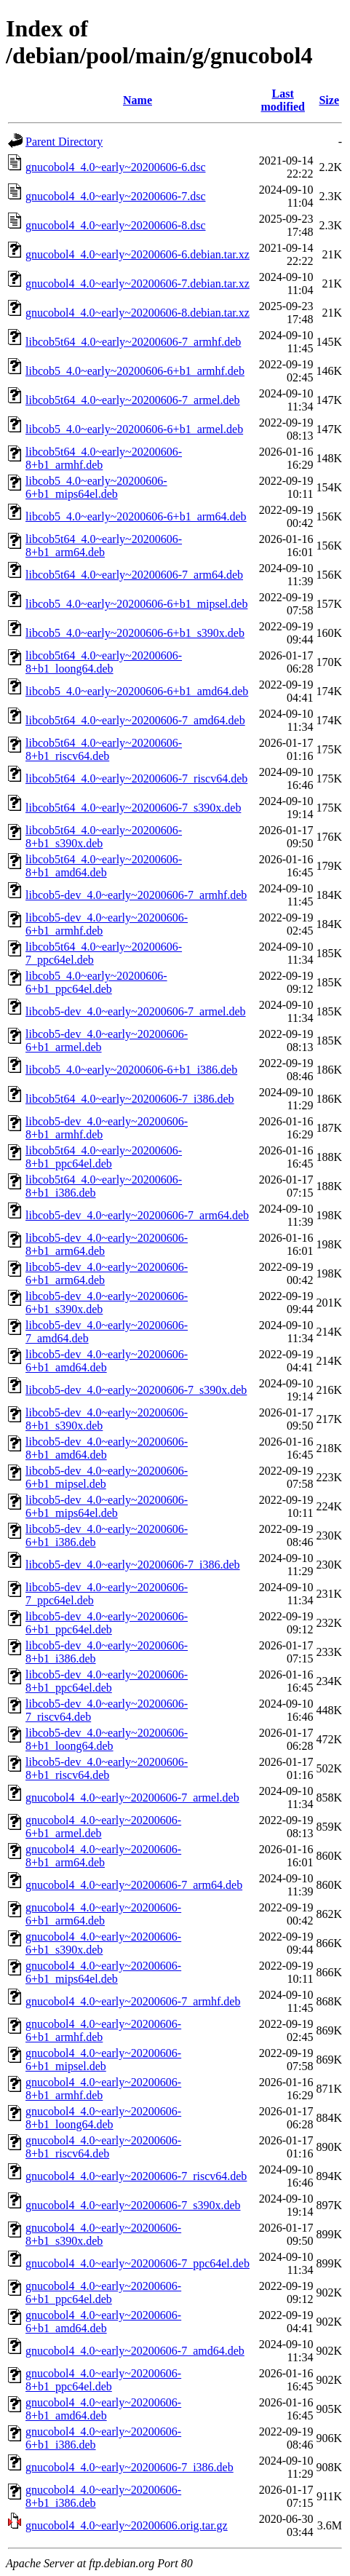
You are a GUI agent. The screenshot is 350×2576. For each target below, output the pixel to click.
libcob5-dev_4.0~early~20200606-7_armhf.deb (136, 895)
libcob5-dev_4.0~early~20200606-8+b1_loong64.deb (106, 1739)
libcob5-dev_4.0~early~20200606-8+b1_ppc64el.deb (106, 1681)
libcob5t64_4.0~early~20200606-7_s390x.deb (133, 807)
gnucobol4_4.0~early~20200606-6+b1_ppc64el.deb (103, 2292)
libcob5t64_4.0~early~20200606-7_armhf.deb (133, 342)
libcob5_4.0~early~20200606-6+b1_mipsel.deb (136, 604)
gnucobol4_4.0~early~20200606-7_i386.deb (129, 2467)
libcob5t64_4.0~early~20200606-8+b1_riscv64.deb (103, 749)
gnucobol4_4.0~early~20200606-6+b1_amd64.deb (103, 2321)
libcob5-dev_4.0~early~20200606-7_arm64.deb (137, 1215)
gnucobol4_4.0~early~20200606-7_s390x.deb (133, 2205)
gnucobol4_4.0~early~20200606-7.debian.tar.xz (137, 283)
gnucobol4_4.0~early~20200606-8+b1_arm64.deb (103, 1855)
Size (329, 100)
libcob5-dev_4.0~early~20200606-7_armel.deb (135, 1011)
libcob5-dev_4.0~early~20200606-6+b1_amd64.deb (106, 1361)
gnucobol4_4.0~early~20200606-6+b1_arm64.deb (103, 1914)
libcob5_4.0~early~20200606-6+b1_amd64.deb (136, 691)
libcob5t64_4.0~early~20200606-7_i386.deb (129, 1099)
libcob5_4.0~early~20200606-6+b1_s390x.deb (134, 633)
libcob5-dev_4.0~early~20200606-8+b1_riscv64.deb (106, 1768)
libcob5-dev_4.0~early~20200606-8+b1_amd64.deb (106, 1448)
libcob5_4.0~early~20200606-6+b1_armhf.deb (134, 371)
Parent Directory (64, 141)
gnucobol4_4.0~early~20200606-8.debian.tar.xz (137, 312)
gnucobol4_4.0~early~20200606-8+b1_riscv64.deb (103, 2147)
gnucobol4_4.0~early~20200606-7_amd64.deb (134, 2351)
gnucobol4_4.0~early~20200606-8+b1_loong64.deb (103, 2118)
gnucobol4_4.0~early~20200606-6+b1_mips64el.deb (103, 1972)
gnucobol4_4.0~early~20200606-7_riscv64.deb (136, 2176)
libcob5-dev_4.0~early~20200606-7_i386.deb (132, 1564)
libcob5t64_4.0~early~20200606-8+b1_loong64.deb (103, 662)
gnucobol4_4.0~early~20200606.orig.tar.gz (126, 2525)
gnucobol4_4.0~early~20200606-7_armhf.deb (132, 2001)
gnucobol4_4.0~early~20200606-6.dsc (115, 167)
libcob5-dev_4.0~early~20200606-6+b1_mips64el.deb (106, 1506)
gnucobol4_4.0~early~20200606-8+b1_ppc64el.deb (103, 2380)
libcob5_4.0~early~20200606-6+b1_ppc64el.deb (96, 982)
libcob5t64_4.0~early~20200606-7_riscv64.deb (136, 778)
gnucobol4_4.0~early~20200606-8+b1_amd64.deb (103, 2409)
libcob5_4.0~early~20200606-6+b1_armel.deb (134, 429)
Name (137, 100)
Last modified (282, 100)
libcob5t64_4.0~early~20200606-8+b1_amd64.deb (103, 866)
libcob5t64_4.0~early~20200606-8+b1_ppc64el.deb (103, 1157)
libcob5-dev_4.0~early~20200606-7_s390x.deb (136, 1390)
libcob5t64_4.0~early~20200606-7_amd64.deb (135, 720)
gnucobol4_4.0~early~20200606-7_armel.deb (132, 1797)
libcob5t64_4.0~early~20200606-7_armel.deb (132, 400)
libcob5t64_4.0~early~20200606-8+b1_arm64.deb (103, 545)
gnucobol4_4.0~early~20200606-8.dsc (115, 225)
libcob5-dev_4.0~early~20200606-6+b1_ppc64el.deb (106, 1623)
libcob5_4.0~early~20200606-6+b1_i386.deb (131, 1069)
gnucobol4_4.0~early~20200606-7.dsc (115, 196)
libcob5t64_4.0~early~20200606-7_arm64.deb (134, 574)
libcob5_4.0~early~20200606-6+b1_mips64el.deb (96, 487)
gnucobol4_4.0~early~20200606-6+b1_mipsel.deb (103, 2059)
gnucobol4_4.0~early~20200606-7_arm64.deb (133, 1885)
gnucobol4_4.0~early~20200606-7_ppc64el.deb (137, 2263)
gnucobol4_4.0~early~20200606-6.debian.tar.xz (137, 254)
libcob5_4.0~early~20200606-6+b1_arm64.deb (136, 516)
